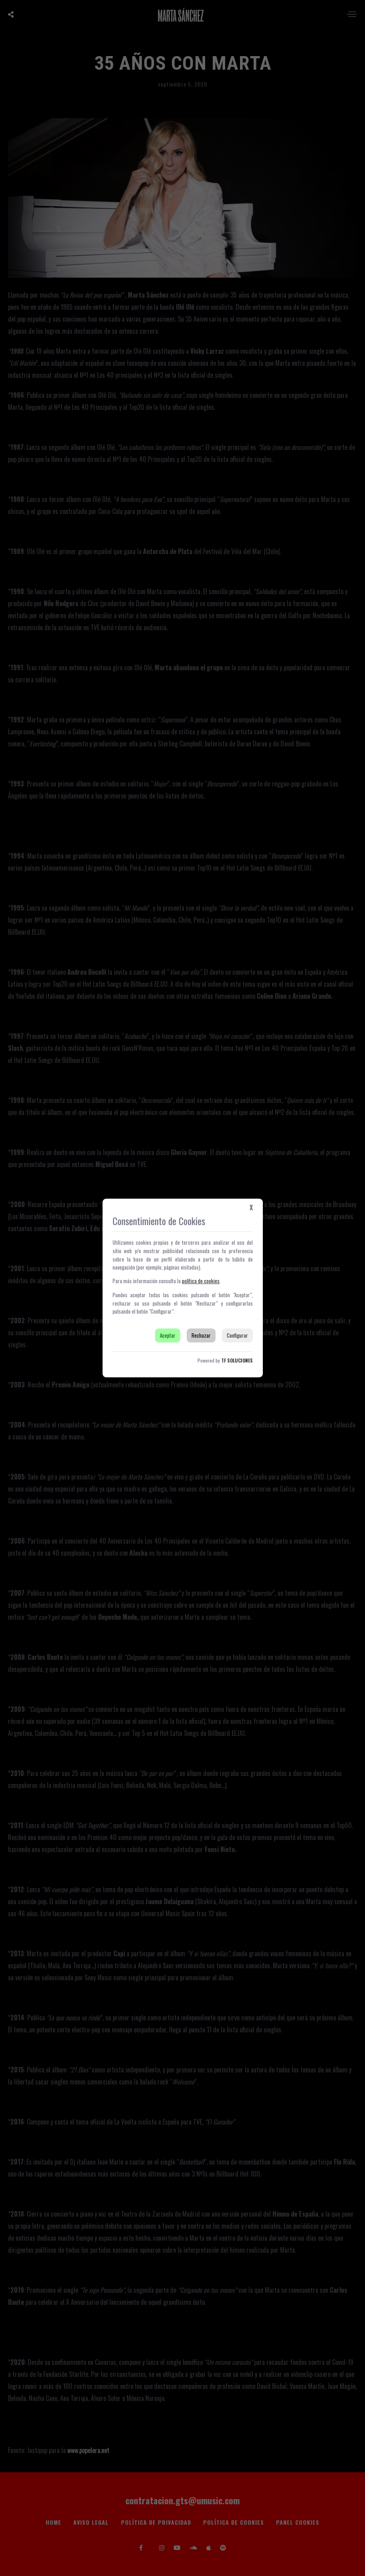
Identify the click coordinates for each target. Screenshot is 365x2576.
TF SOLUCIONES (236, 1360)
